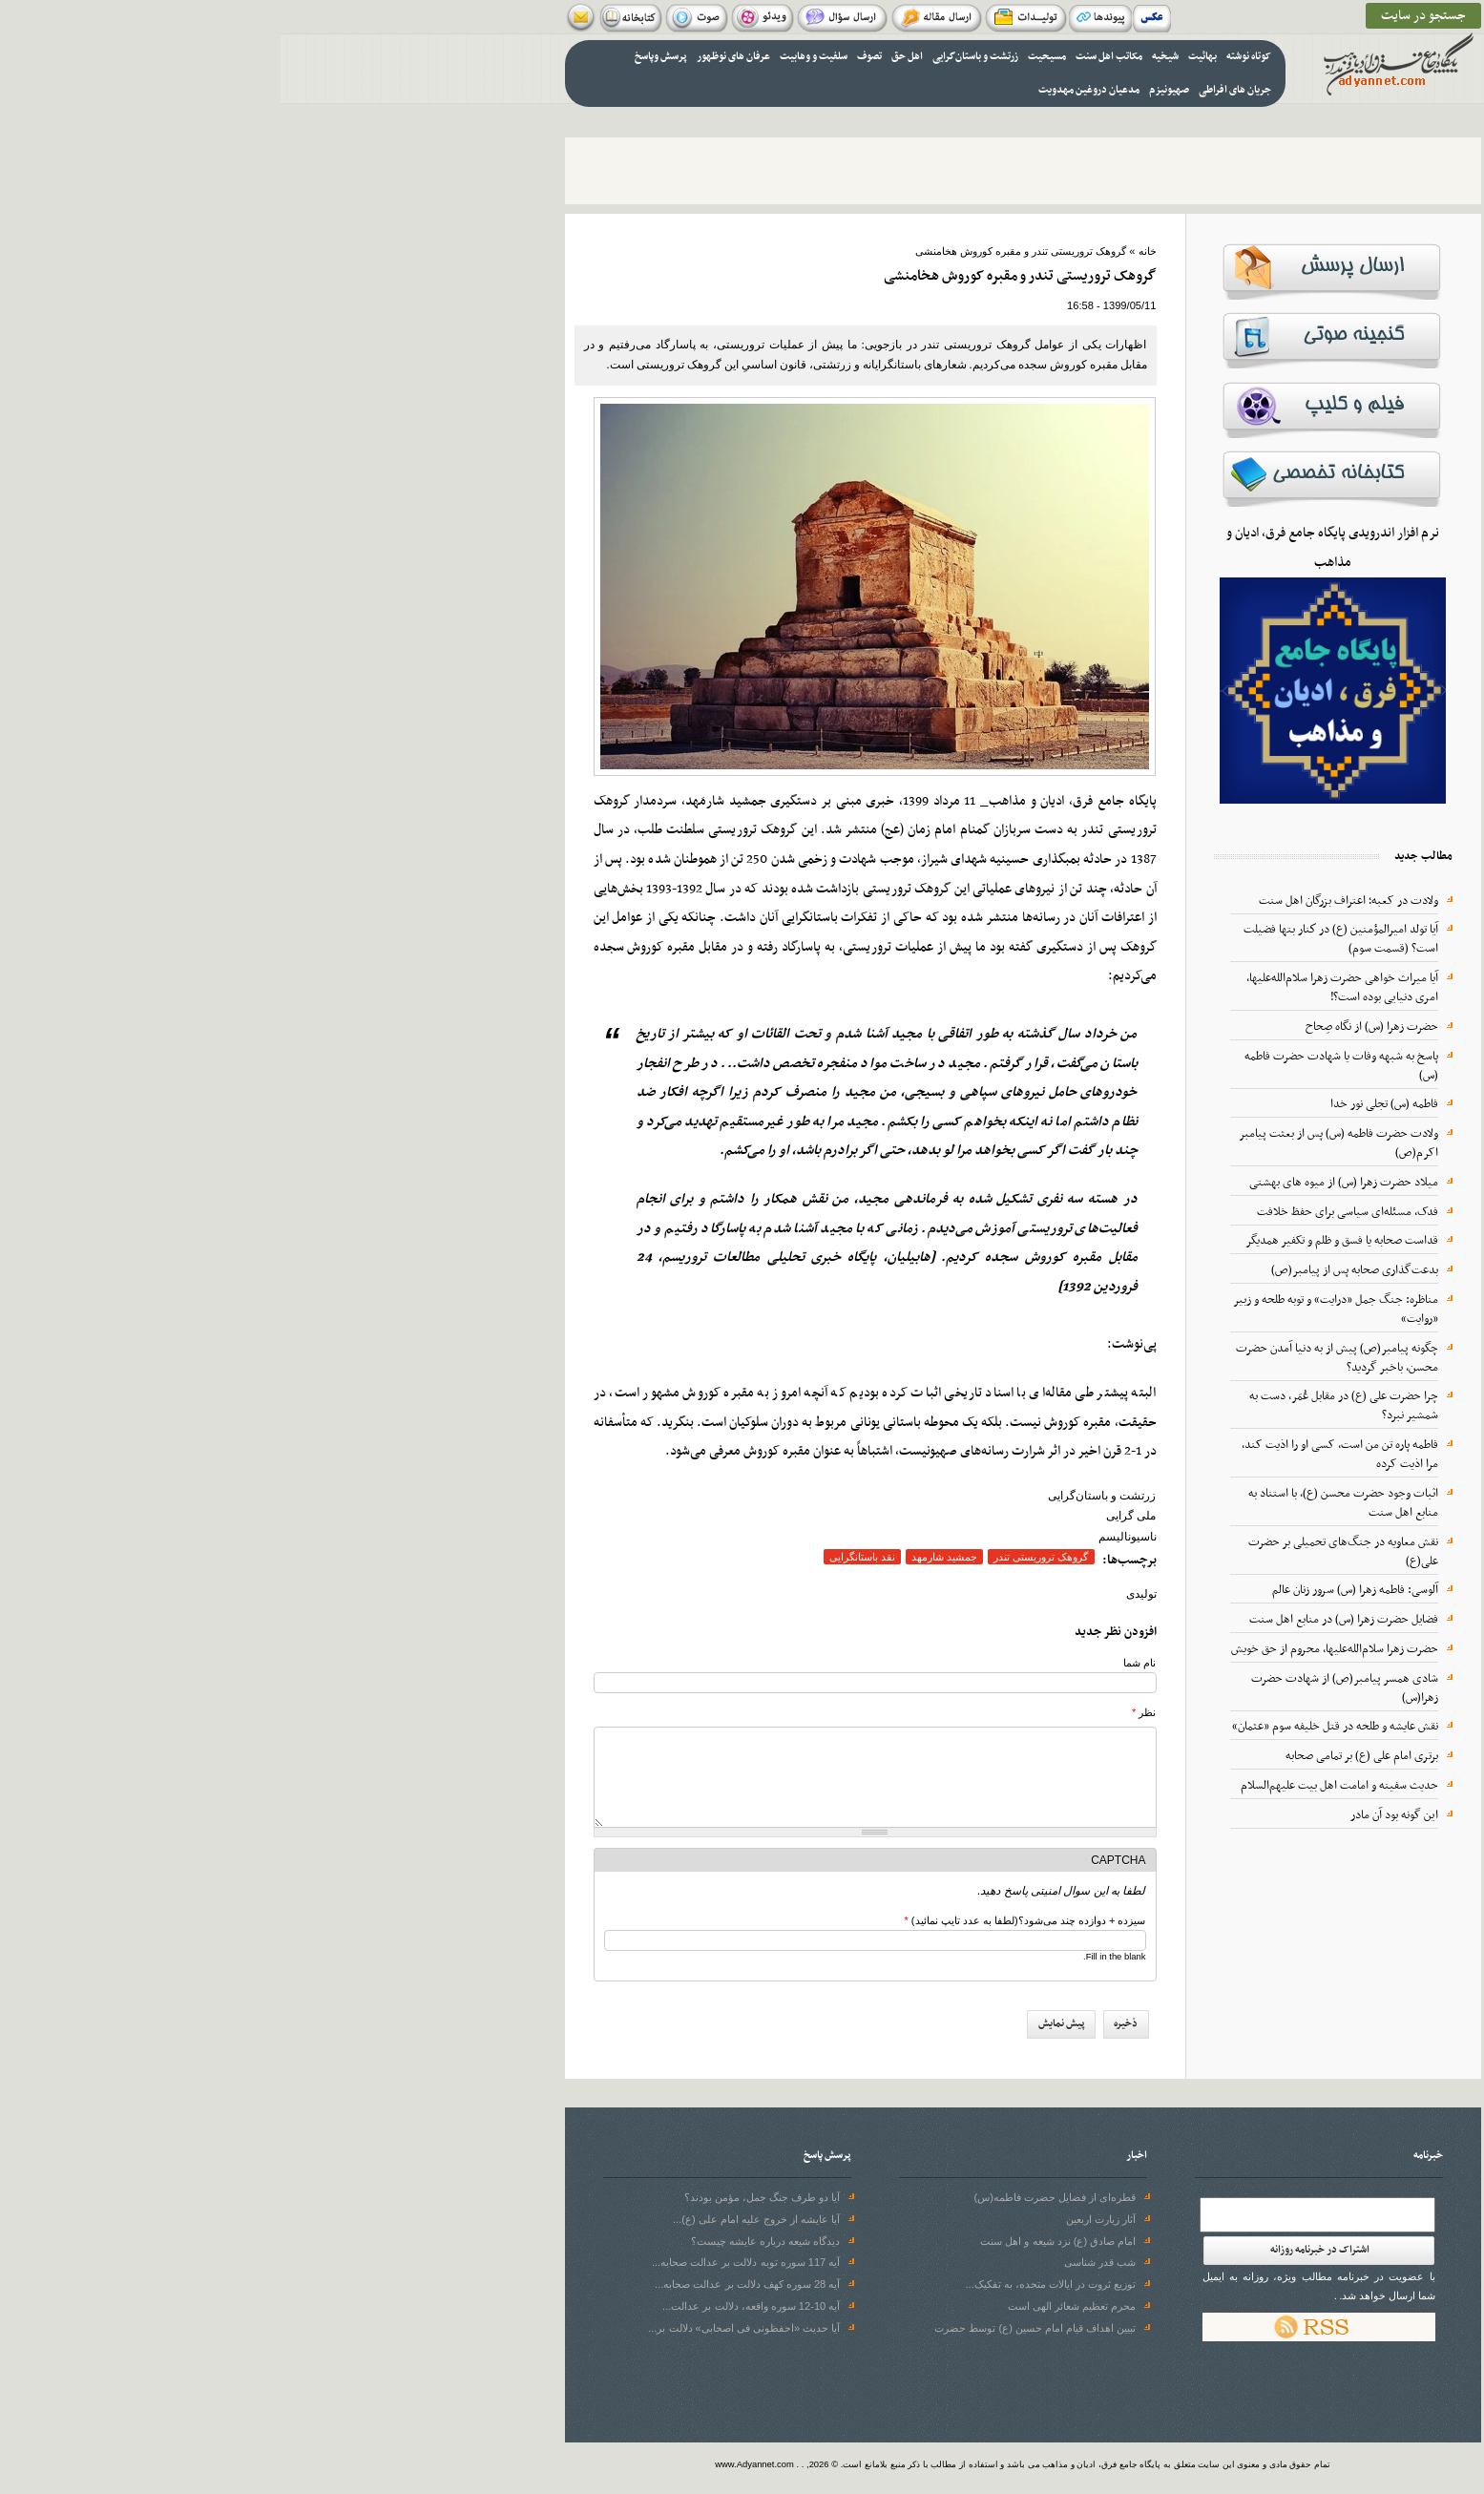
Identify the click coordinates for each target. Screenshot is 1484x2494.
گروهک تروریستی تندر (760, 1556)
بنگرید (397, 1423)
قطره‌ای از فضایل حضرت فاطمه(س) (775, 2197)
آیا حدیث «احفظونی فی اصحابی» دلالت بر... (463, 2328)
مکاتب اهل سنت (828, 57)
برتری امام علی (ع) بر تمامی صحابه (1081, 1756)
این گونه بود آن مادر (1114, 1815)
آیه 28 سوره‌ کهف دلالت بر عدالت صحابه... (466, 2284)
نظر (863, 1712)
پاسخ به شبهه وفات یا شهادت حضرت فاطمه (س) (1061, 1066)
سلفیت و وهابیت (533, 57)
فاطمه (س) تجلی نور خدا (1104, 1104)
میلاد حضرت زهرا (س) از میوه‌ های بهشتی (1063, 1182)
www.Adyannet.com (473, 2464)
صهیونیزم (888, 90)
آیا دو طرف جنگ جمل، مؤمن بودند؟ (482, 2197)
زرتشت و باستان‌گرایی (695, 57)
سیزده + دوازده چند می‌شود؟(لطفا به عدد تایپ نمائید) (744, 1920)
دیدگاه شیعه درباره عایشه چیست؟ (484, 2241)
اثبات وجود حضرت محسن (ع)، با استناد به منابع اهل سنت (1063, 1503)
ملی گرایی (850, 1515)
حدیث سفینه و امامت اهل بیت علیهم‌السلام (1059, 1785)
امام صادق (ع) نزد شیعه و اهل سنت (777, 2241)
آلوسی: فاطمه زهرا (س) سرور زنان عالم (1075, 1590)
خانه (867, 251)
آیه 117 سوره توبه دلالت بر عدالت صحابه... (465, 2262)
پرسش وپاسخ (380, 57)
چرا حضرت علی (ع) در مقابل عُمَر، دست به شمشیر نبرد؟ (1063, 1406)
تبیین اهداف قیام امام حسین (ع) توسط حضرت (754, 2328)
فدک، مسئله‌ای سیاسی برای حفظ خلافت (1067, 1212)
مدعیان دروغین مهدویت (808, 90)
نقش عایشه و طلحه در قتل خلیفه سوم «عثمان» (1054, 1726)
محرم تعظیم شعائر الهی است (791, 2306)
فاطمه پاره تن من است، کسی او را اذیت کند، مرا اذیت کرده (1059, 1455)
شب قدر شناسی (819, 2262)
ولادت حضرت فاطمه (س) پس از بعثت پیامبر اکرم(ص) (1058, 1143)
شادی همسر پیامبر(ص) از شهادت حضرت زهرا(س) (1064, 1688)
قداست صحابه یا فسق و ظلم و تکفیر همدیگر (1061, 1240)
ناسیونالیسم (847, 1536)
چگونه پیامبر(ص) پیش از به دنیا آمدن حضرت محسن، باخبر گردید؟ (1056, 1358)
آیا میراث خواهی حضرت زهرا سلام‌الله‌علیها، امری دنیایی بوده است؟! (1062, 988)
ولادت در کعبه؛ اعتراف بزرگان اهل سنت (1068, 901)
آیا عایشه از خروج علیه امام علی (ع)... (475, 2219)
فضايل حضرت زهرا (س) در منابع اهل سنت (1063, 1619)
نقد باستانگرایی (582, 1556)
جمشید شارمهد (664, 1556)
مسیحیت (766, 57)
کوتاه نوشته (968, 57)
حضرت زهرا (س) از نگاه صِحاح (1091, 1026)
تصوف (588, 57)
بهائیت (922, 57)
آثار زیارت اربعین (820, 2219)
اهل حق (626, 57)
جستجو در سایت (1142, 16)
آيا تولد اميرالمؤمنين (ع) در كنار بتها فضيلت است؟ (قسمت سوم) (1060, 939)
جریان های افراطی (954, 90)
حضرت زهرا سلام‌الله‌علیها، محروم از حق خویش (1054, 1649)
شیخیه (884, 57)
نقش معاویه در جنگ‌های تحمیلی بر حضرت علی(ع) (1063, 1552)
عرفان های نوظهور (453, 57)
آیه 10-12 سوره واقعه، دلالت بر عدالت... (470, 2306)
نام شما (859, 1662)
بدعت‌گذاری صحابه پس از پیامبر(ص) (1074, 1270)
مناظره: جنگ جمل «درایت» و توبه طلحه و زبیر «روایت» (1055, 1309)
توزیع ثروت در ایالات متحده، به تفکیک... (770, 2284)
